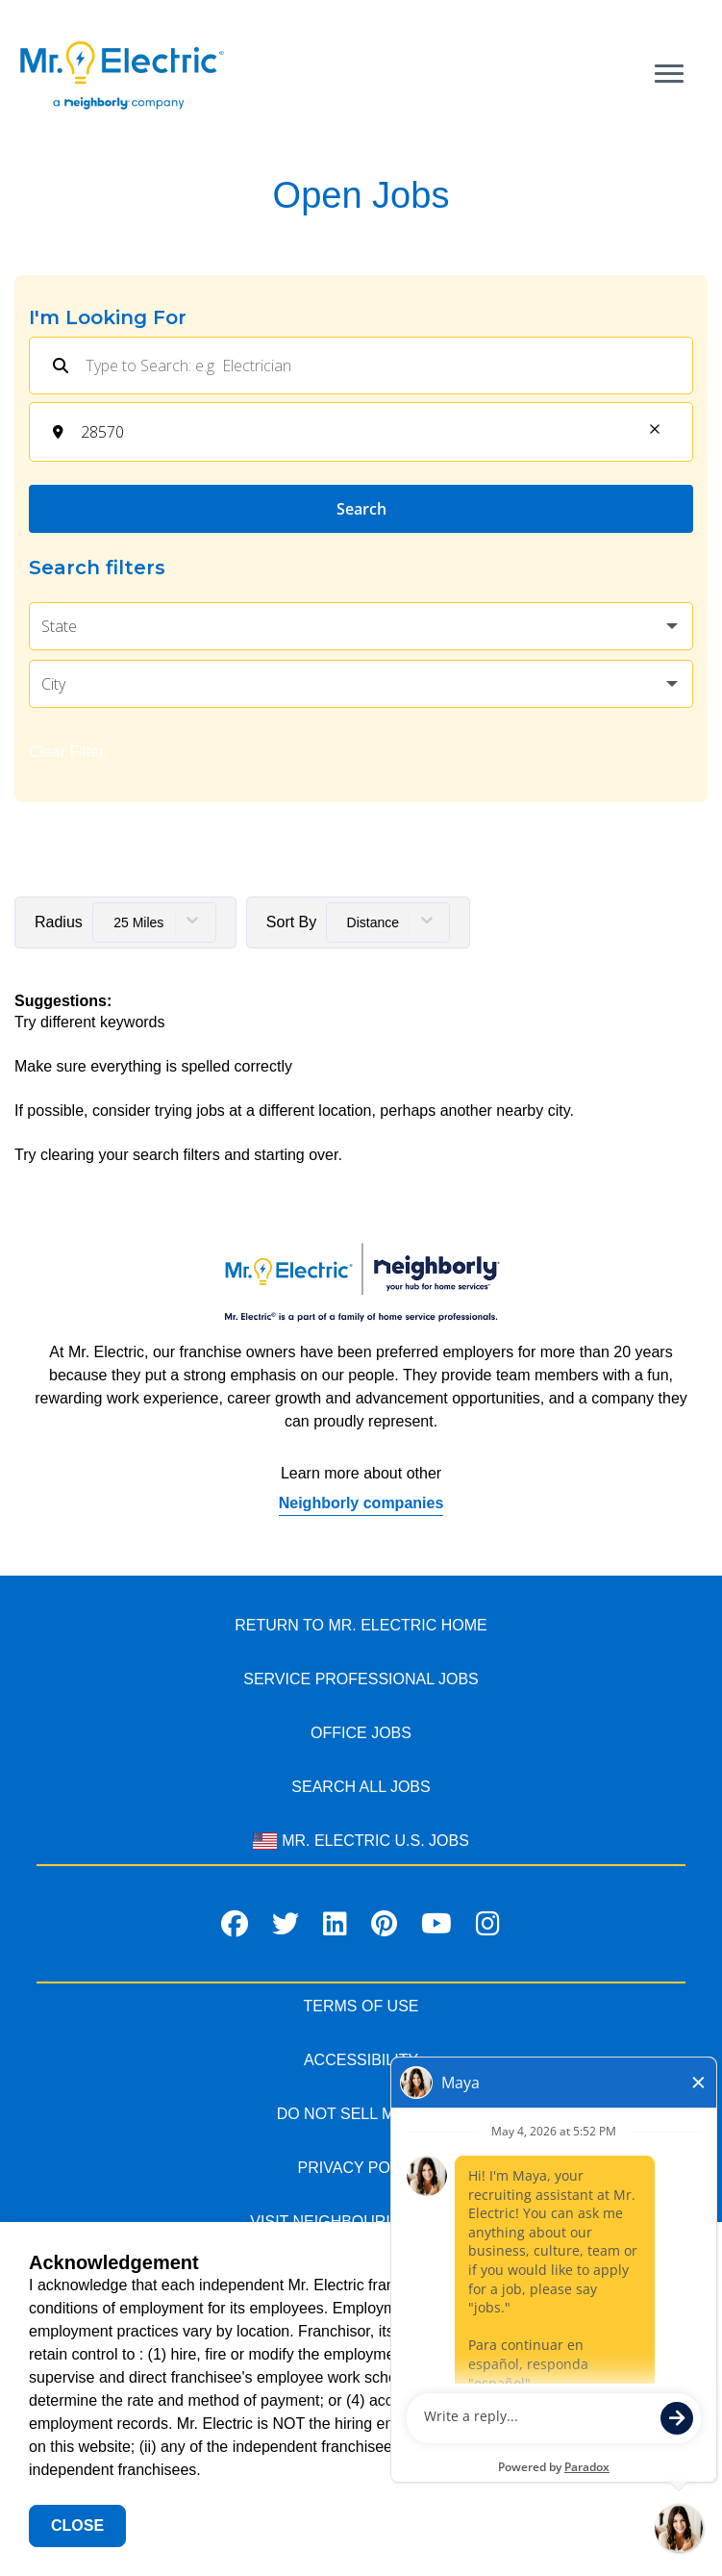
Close (77, 2525)
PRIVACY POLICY (361, 2167)
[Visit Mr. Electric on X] (285, 1928)
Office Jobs (361, 1733)
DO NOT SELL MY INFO (361, 2114)
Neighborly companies (361, 1503)
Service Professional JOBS (361, 1679)
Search (361, 508)
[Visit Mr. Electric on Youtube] (436, 1928)
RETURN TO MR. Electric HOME (361, 1625)
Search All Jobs (360, 1787)
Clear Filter (66, 752)
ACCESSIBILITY (361, 2060)
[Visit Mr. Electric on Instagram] (488, 1928)
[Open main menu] (669, 74)
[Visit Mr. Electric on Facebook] (235, 1928)
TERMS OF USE (360, 2006)
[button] (654, 429)
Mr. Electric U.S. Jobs (361, 1841)
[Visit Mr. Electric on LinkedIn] (335, 1928)
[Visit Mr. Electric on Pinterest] (384, 1928)
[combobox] (352, 431)
